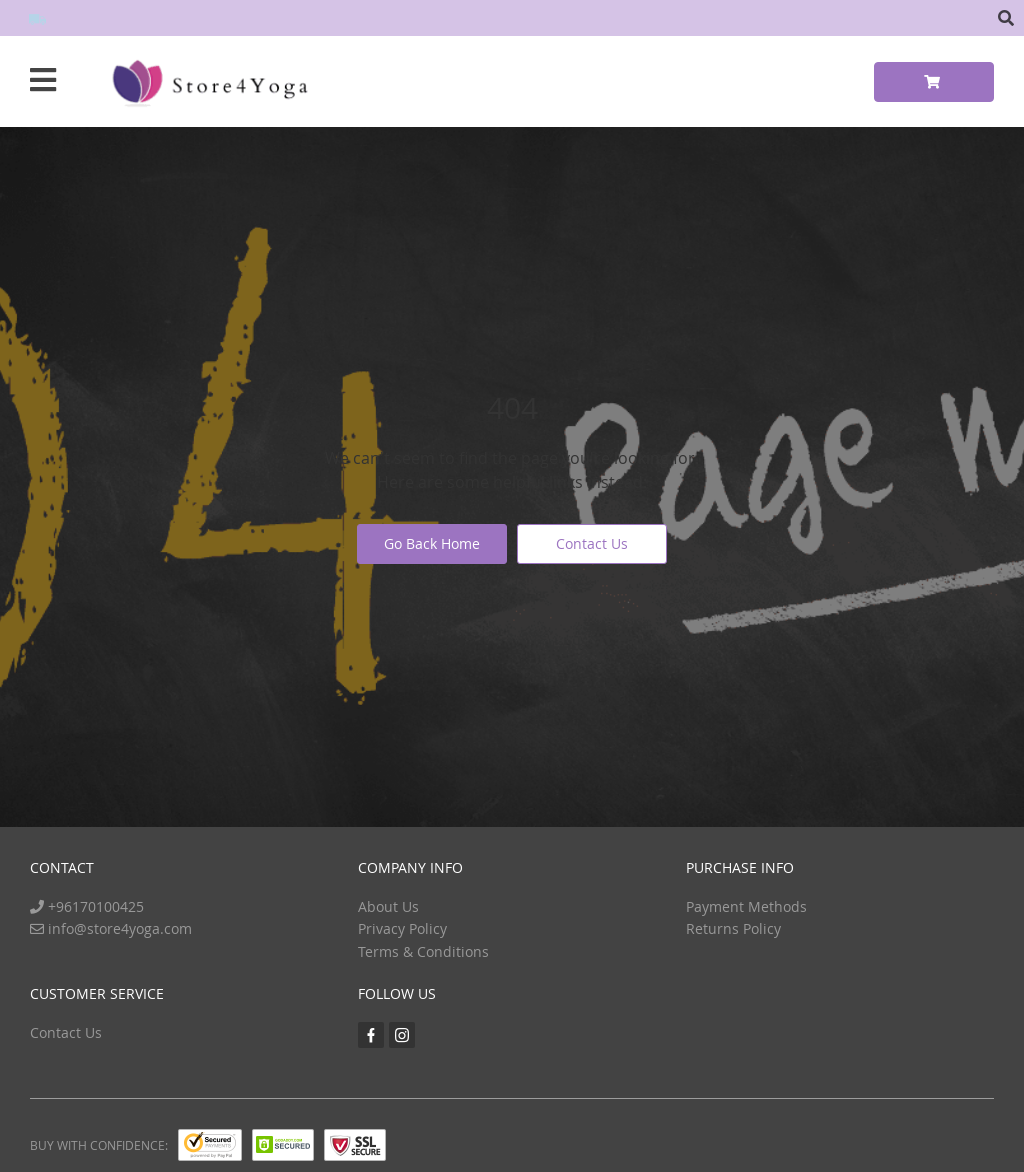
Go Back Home (432, 543)
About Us (388, 906)
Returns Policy (733, 928)
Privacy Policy (402, 928)
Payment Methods (746, 906)
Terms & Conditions (423, 951)
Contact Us (592, 543)
